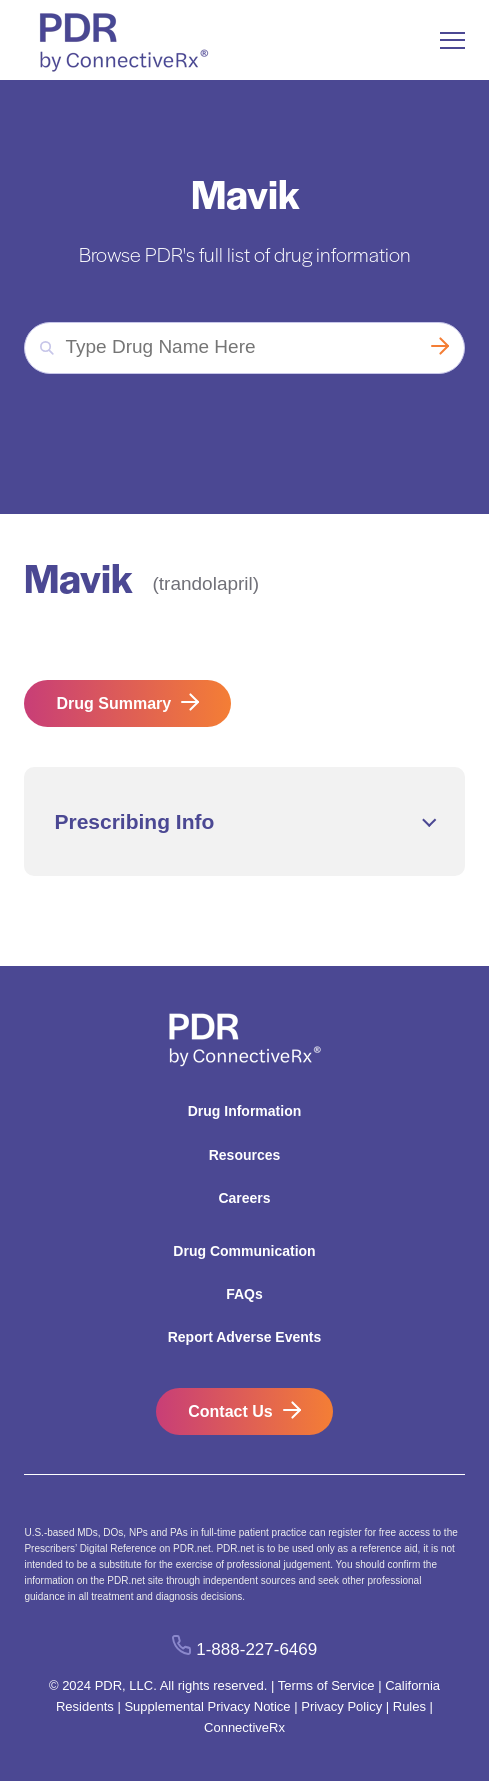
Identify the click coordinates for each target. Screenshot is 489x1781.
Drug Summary (113, 703)
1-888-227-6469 (256, 1649)
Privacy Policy (341, 1706)
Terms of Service (326, 1685)
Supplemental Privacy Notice (207, 1706)
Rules (409, 1706)
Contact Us (230, 1411)
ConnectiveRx (244, 1727)
